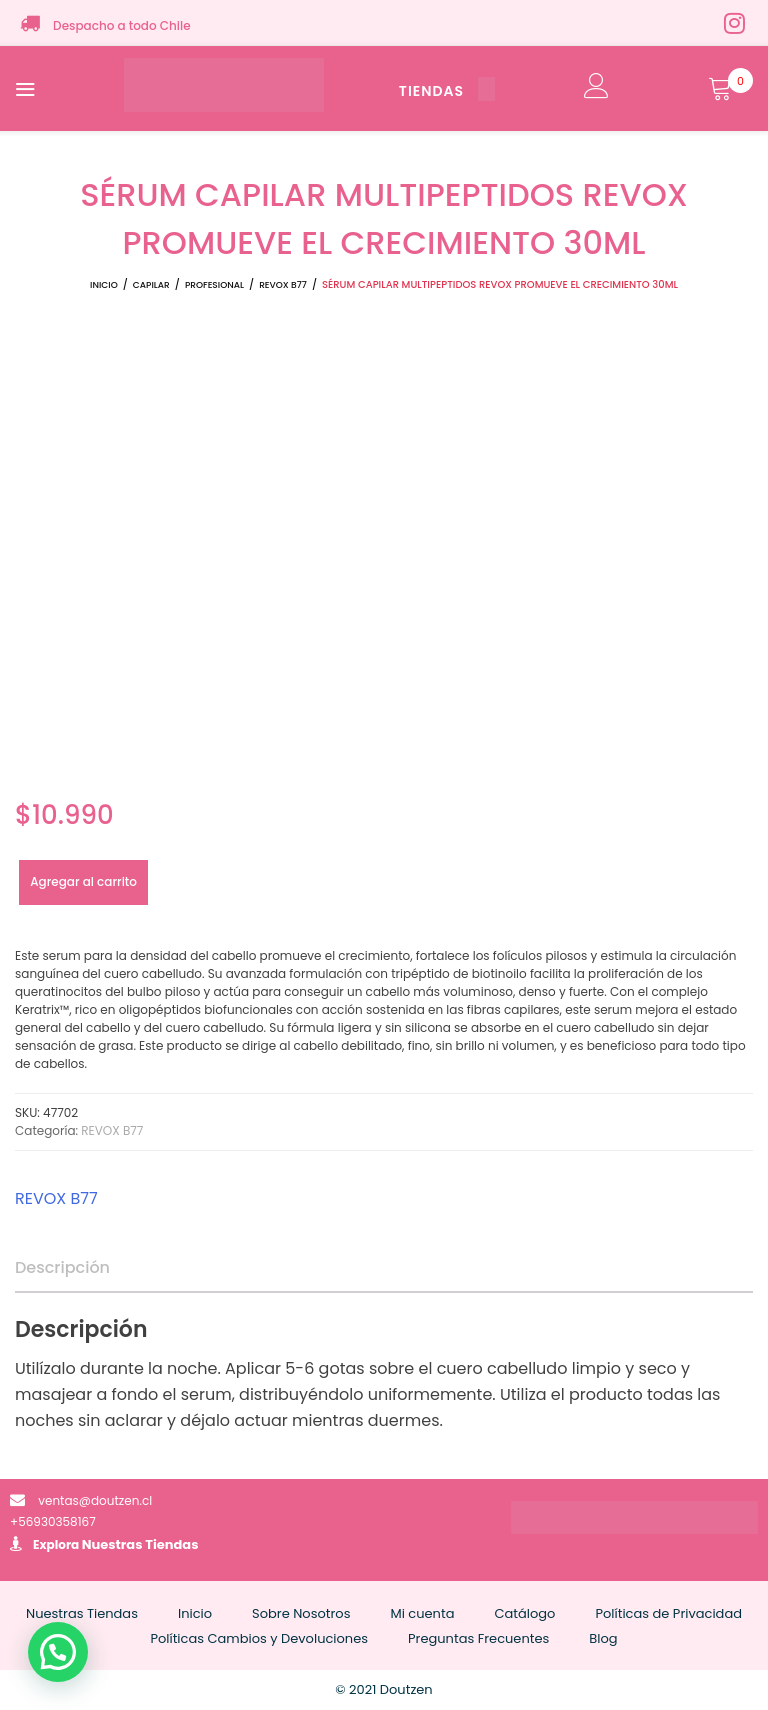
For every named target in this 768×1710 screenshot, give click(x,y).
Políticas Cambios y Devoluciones (259, 1638)
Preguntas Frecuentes (478, 1638)
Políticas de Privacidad (668, 1613)
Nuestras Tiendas (140, 1544)
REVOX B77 (283, 285)
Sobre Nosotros (301, 1613)
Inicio (104, 285)
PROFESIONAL (214, 285)
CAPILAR (151, 285)
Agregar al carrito (83, 881)
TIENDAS (447, 91)
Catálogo (524, 1613)
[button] (58, 1652)
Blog (603, 1638)
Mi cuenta (422, 1613)
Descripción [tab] (62, 1267)
